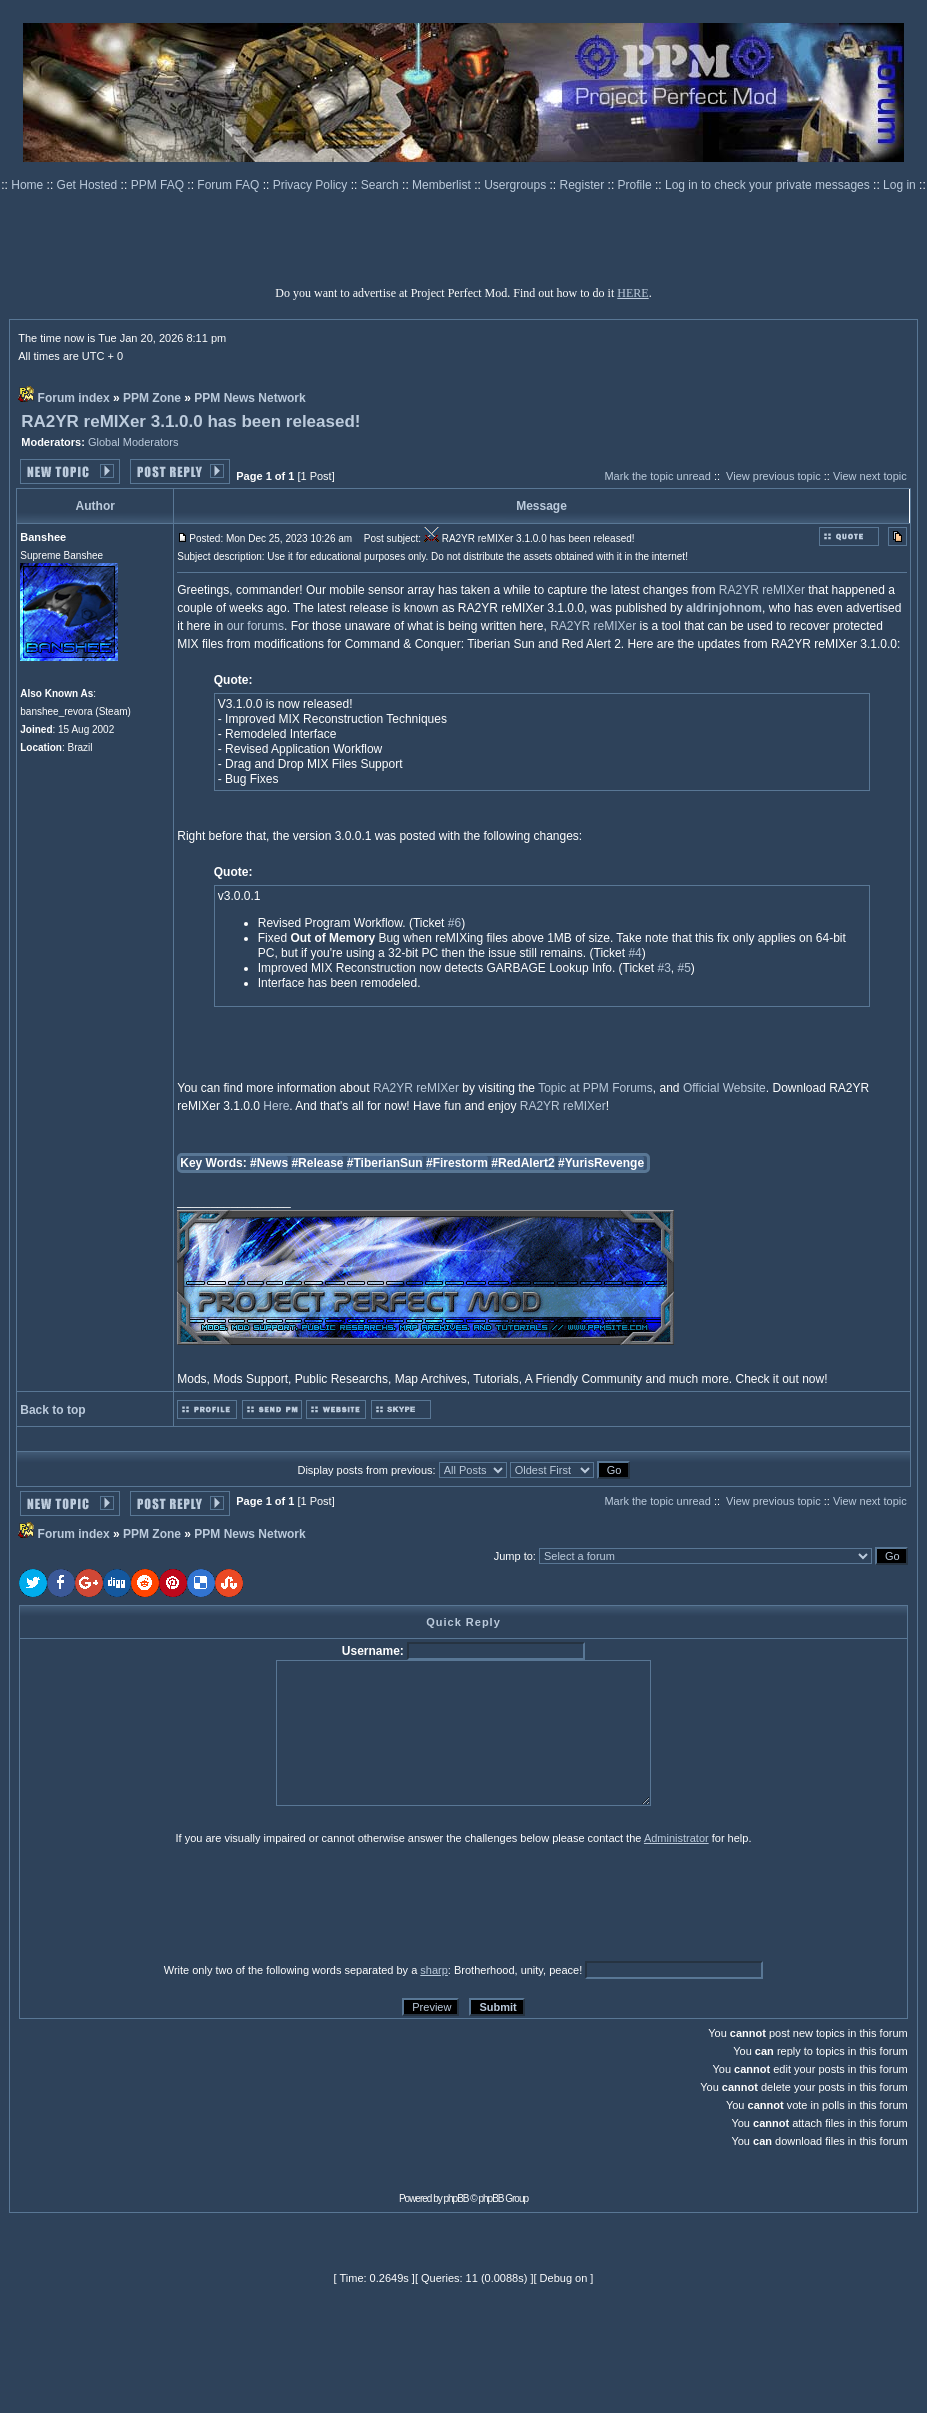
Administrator (676, 1838)
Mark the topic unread (657, 476)
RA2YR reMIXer (762, 590)
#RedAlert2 (522, 1163)
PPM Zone (152, 398)
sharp (434, 1970)
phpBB (456, 2198)
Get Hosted (89, 185)
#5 (684, 968)
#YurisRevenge (601, 1163)
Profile (636, 185)
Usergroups (516, 185)
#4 (634, 953)
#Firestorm (457, 1163)
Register (584, 185)
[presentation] (174, 1903)
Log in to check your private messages (769, 185)
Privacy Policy (312, 185)
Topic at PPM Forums (595, 1088)
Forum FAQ (229, 185)
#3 (663, 968)
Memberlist (443, 185)
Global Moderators (133, 442)
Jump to (513, 1556)
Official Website (724, 1088)
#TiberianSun (385, 1163)
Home (28, 185)
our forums (255, 626)
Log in (899, 185)
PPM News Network (249, 398)
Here (276, 1106)
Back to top (52, 1410)
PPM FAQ (159, 185)
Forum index (74, 398)
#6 (454, 923)
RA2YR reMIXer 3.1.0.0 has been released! (190, 421)
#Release (317, 1163)
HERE (632, 293)
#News (269, 1163)
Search (381, 185)
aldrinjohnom (724, 608)
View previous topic (773, 476)
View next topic (870, 476)
